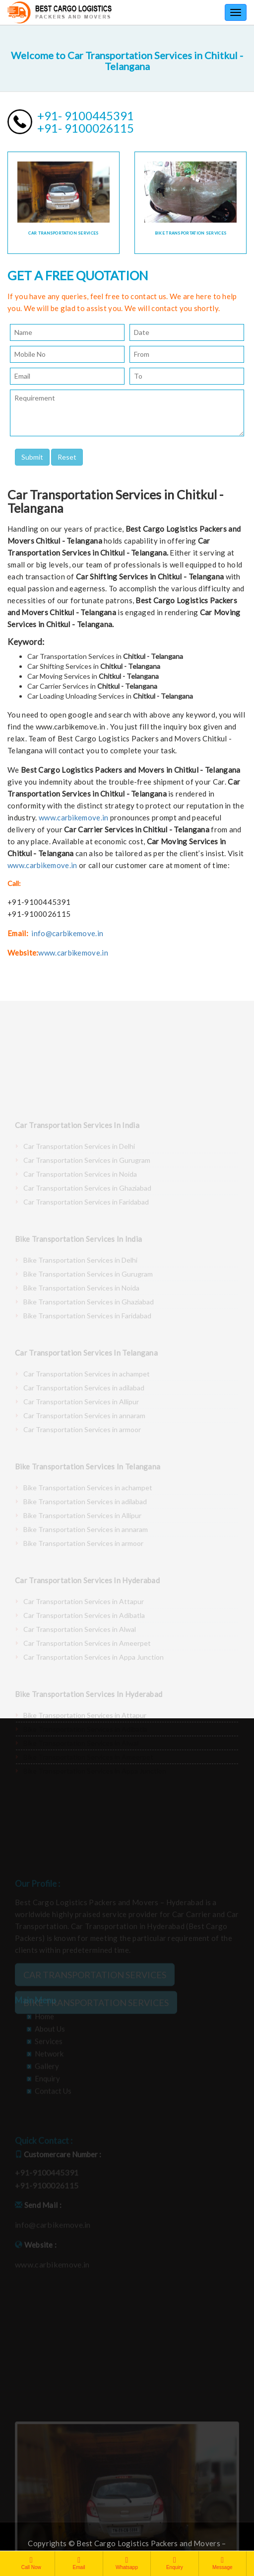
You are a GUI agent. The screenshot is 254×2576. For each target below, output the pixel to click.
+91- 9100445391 (85, 115)
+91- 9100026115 (85, 128)
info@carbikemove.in (67, 933)
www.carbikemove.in (73, 817)
